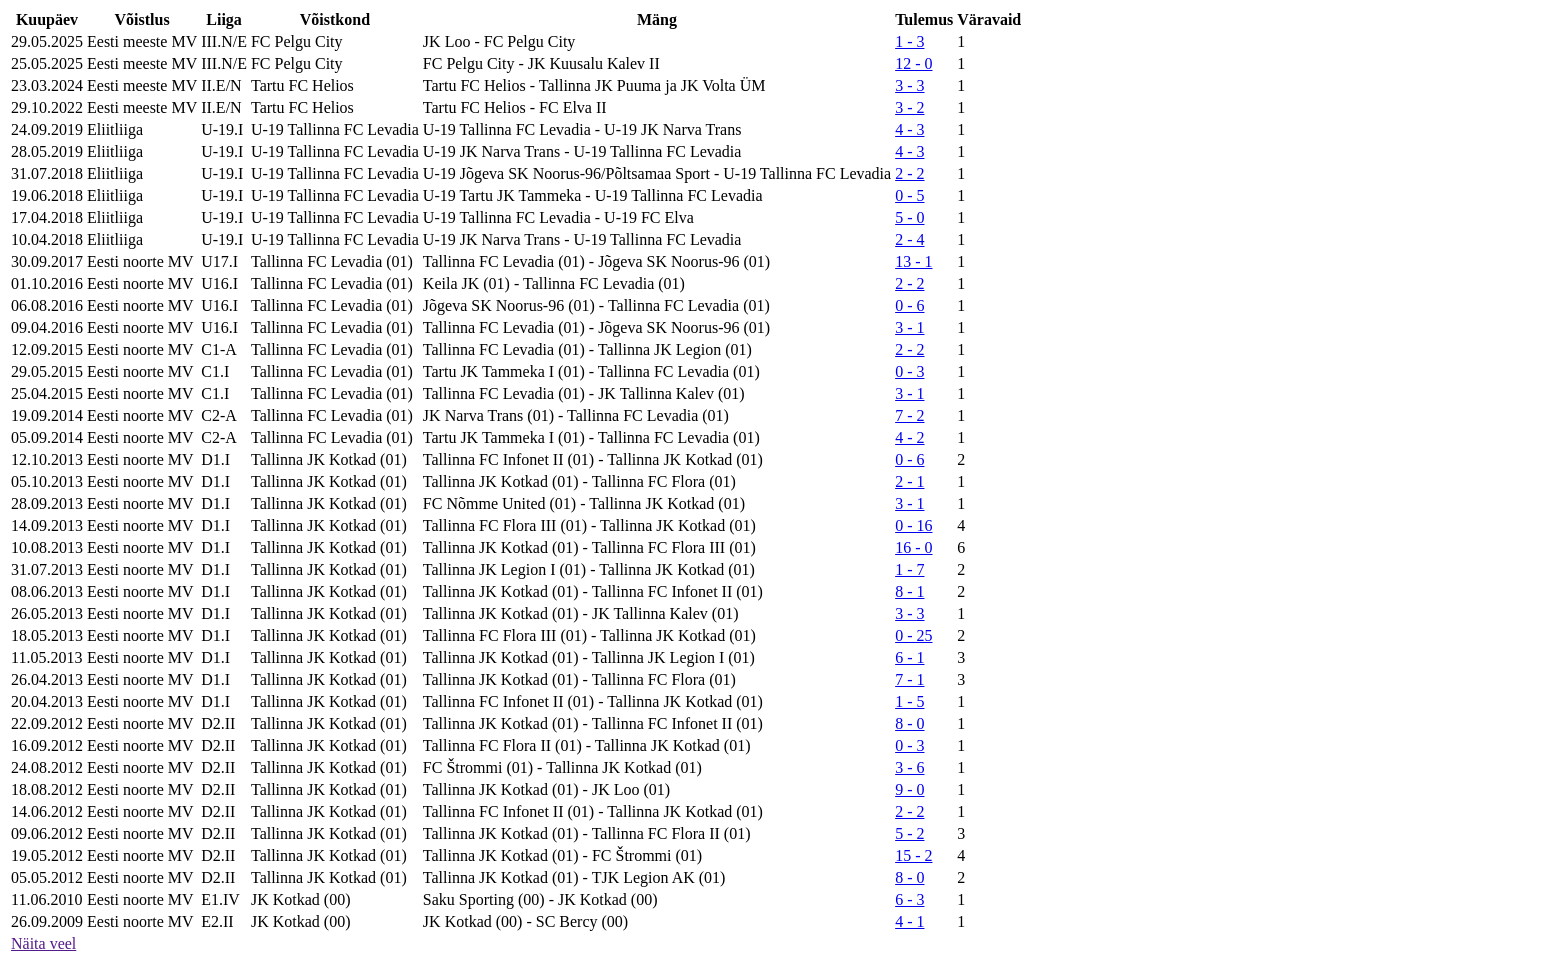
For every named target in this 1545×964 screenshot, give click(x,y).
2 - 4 (909, 239)
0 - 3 (909, 371)
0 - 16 (913, 525)
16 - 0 (913, 547)
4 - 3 (909, 129)
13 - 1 (913, 261)
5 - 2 (909, 833)
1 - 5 (909, 701)
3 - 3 (909, 85)
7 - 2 (909, 415)
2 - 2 (909, 173)
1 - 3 (909, 41)
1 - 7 (909, 569)
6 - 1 (909, 657)
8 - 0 (909, 723)
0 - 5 (909, 195)
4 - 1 (909, 921)
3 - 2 (909, 107)
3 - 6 (909, 767)
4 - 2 (909, 437)
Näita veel (43, 943)
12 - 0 (913, 63)
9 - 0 (909, 789)
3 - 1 (909, 327)
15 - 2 (913, 855)
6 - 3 (909, 899)
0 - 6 (909, 305)
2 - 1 (909, 481)
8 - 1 (909, 591)
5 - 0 (909, 217)
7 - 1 (909, 679)
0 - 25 (913, 635)
